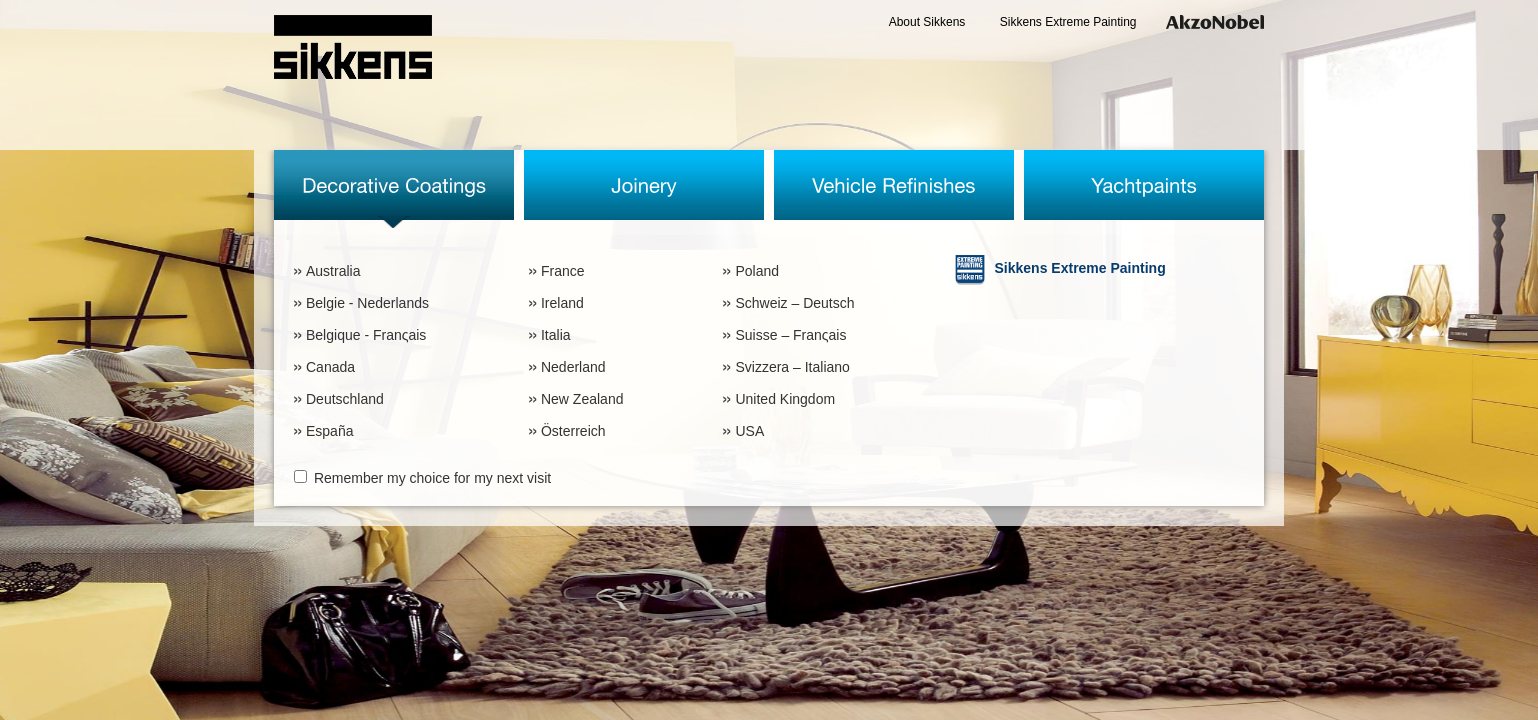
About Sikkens (927, 22)
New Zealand (582, 399)
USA (749, 431)
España (329, 431)
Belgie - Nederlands (367, 303)
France (563, 271)
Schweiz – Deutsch (794, 303)
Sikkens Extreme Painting (1068, 22)
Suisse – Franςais (790, 335)
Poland (757, 271)
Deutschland (345, 399)
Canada (330, 367)
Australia (333, 271)
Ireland (562, 303)
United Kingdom (785, 399)
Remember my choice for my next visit (432, 478)
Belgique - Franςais (366, 335)
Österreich (573, 431)
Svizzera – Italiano (792, 367)
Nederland (573, 367)
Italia (556, 335)
